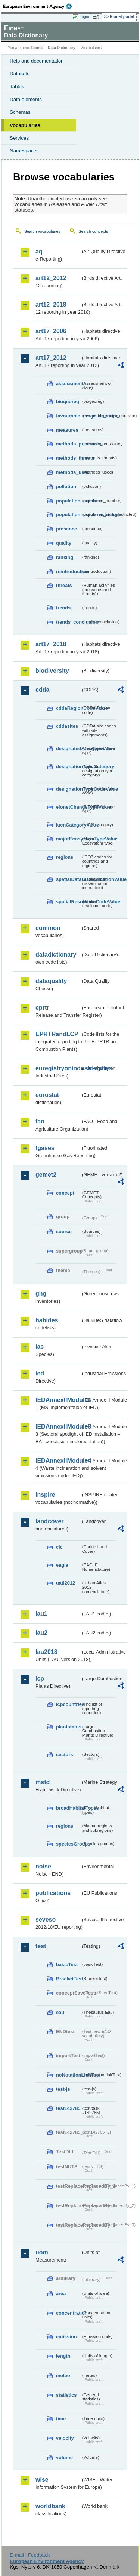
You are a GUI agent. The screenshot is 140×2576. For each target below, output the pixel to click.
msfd (42, 1782)
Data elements (26, 99)
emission (66, 2336)
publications (53, 1893)
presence (66, 529)
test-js (63, 2089)
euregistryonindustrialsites (58, 1068)
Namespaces (24, 150)
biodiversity (52, 670)
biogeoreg (67, 401)
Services (19, 138)
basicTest (67, 1964)
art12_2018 (50, 304)
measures (67, 430)
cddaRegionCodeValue (68, 708)
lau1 (41, 1614)
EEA (39, 6)
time (61, 2418)
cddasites (67, 726)
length (63, 2356)
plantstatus (68, 1727)
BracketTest (68, 1979)
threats (64, 585)
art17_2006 (50, 331)
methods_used (68, 472)
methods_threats (68, 458)
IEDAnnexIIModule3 (58, 1426)
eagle (62, 1565)
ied (39, 1373)
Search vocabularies (42, 231)
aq (39, 251)
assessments (68, 383)
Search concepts (93, 231)
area (61, 2293)
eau (60, 2012)
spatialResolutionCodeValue (68, 901)
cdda (42, 690)
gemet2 (45, 1174)
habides (46, 1320)
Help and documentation (37, 61)
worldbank (50, 2506)
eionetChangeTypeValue (68, 807)
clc (59, 1547)
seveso (45, 1919)
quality (63, 543)
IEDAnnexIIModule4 (58, 1460)
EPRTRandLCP (56, 1034)
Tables (17, 86)
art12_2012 (50, 278)
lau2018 (46, 1652)
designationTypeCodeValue (68, 789)
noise (43, 1866)
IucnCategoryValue (68, 825)
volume (64, 2457)
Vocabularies (25, 125)
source (64, 1231)
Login (84, 16)
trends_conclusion (68, 622)
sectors (64, 1754)
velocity (65, 2438)
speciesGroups (68, 1844)
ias (39, 1347)
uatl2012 (65, 1583)
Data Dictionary (61, 48)
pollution (66, 486)
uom (41, 2252)
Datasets (19, 73)
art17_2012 (50, 358)
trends (63, 608)
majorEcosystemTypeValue (68, 839)
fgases (45, 1148)
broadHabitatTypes (68, 1808)
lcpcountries (68, 1704)
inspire (45, 1494)
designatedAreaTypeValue (68, 748)
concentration (68, 2313)
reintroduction (68, 571)
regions (64, 857)
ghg (40, 1293)
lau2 (41, 1633)
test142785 (68, 2108)
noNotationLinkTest (68, 2075)
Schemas (20, 112)
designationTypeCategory (68, 766)
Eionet (37, 48)
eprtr (42, 1007)
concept (65, 1193)
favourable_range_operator (68, 416)
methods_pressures (68, 444)
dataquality (51, 981)
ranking (64, 557)
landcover (49, 1521)
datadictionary (55, 954)
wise (42, 2479)
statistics (66, 2395)
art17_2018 (50, 644)
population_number (68, 501)
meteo (63, 2375)
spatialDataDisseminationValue (68, 879)
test (40, 1946)
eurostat (47, 1095)
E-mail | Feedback (30, 2555)
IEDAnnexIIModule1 (58, 1400)
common (47, 928)
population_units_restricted (68, 514)
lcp (39, 1678)
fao (39, 1121)
